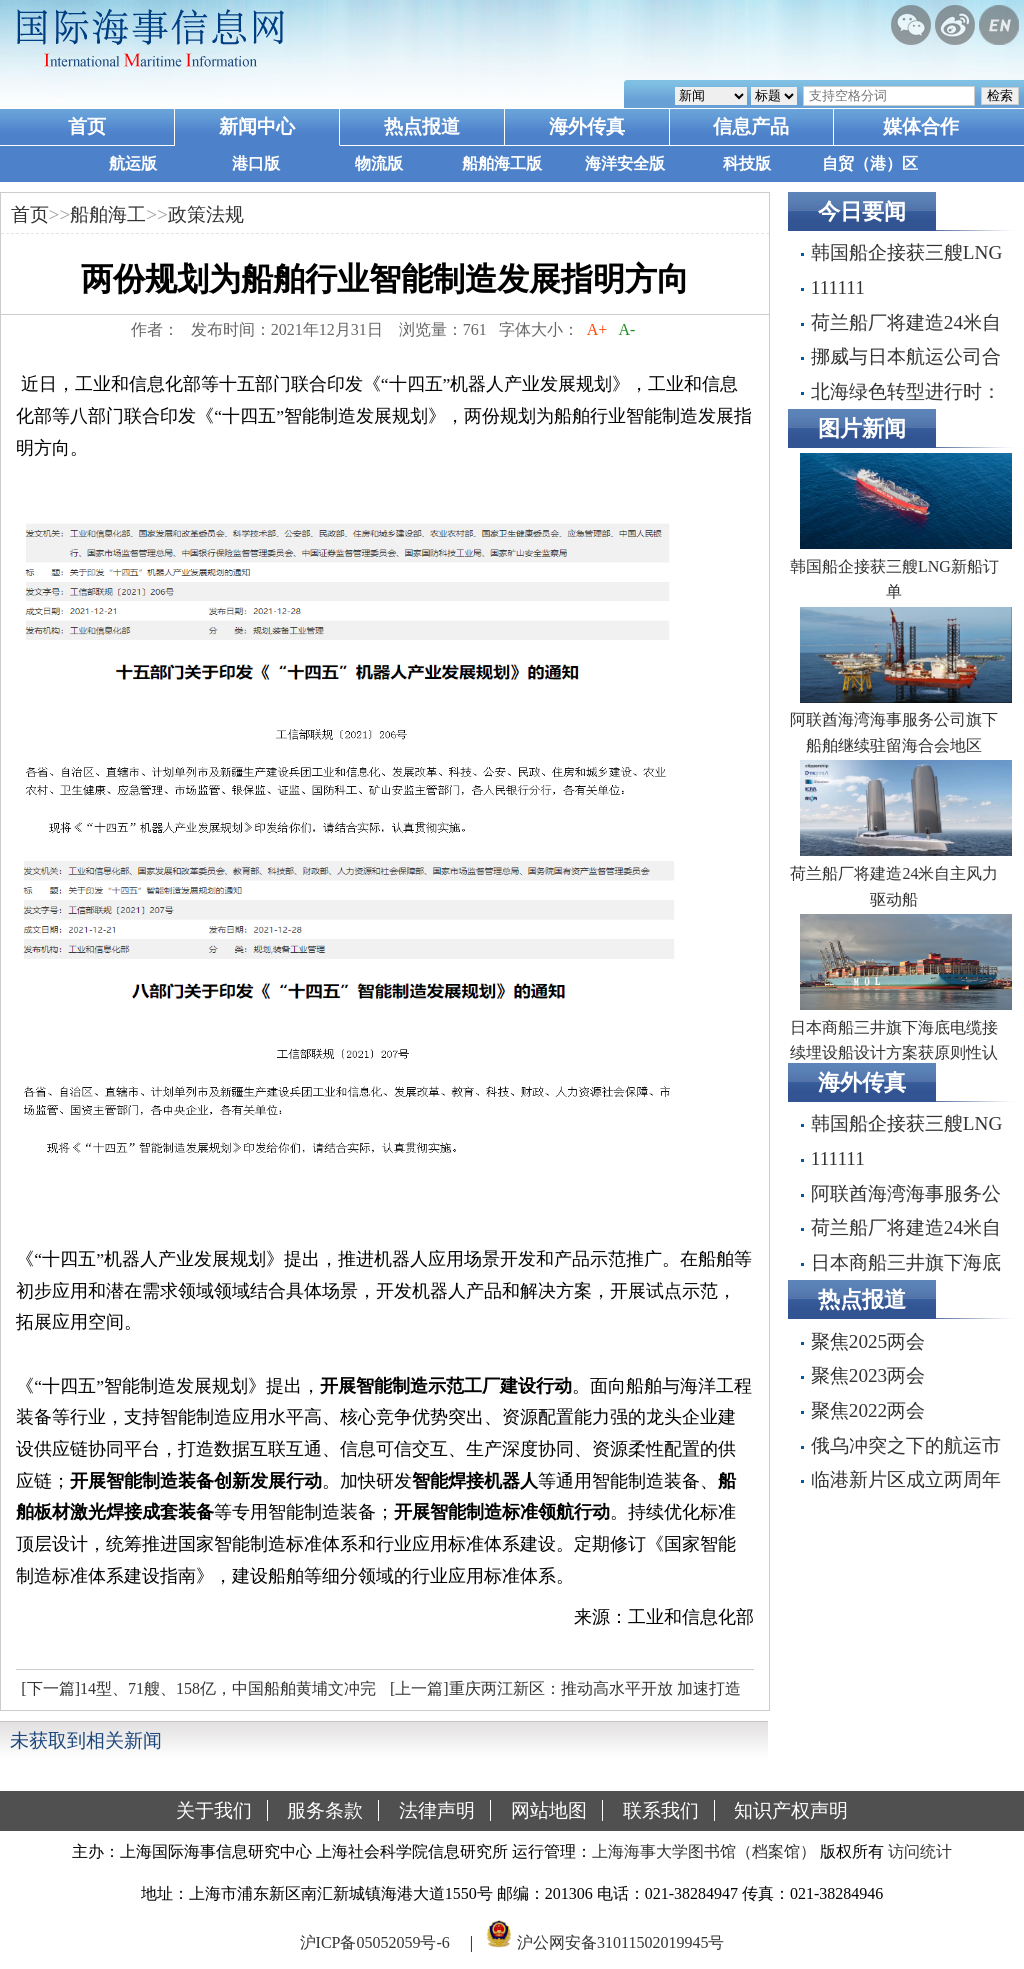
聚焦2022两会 (868, 1410)
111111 (838, 287)
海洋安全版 (625, 163)
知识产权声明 (791, 1810)
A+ (597, 329)
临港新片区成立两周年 (906, 1479)
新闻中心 (257, 126)
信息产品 (751, 126)
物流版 (379, 163)
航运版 (133, 163)
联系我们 (661, 1810)
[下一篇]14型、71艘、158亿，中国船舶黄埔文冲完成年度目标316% (196, 1694)
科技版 (747, 163)
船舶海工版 (502, 163)
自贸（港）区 (870, 163)
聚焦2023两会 (868, 1375)
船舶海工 (108, 214)
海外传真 (587, 126)
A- (627, 329)
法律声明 (437, 1810)
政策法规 (206, 214)
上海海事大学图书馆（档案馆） (704, 1851)
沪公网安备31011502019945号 (620, 1942)
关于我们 (214, 1810)
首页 (87, 126)
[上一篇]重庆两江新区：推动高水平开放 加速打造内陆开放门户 (563, 1694)
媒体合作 (921, 126)
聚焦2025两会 (868, 1341)
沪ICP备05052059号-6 (375, 1942)
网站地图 (549, 1810)
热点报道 (422, 126)
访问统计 (920, 1851)
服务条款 (325, 1810)
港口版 (256, 163)
